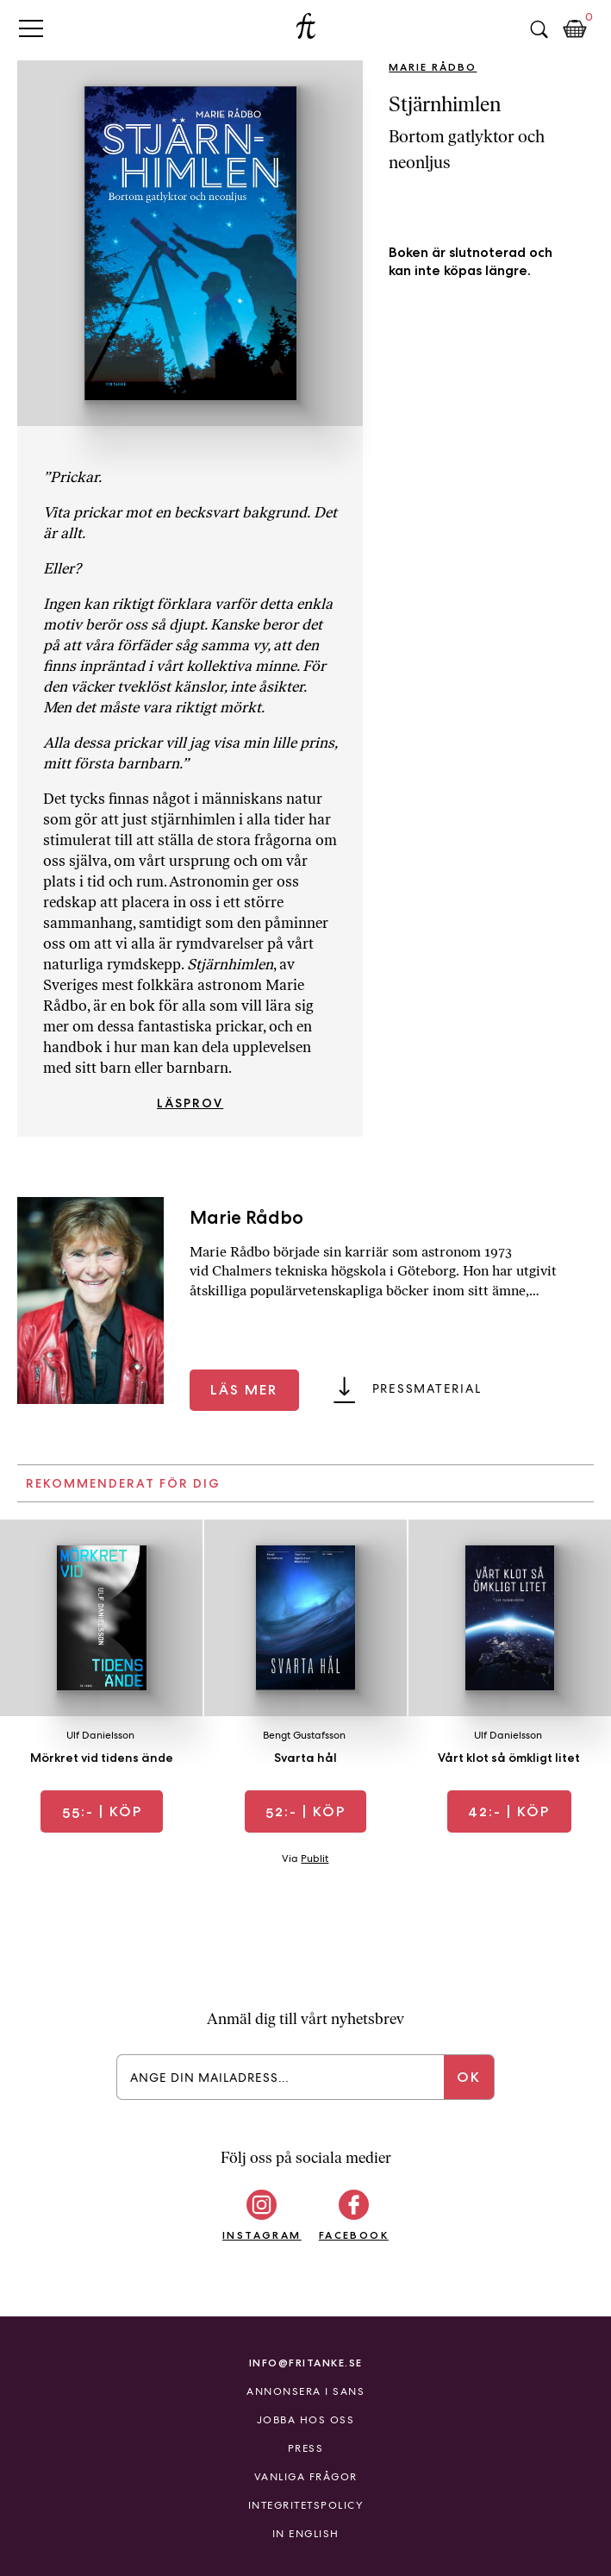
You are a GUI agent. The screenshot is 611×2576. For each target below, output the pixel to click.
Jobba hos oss (306, 2420)
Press (306, 2448)
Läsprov (190, 1103)
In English (306, 2534)
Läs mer (243, 1390)
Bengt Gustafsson (304, 1735)
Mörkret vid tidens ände (101, 1757)
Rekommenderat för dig (123, 1483)
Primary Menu (31, 28)
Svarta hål (305, 1757)
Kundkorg (575, 29)
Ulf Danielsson (100, 1735)
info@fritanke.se (306, 2362)
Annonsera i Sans (305, 2391)
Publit (314, 1858)
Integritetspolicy (306, 2505)
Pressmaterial (427, 1388)
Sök (539, 29)
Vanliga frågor (306, 2477)
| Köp (102, 1811)
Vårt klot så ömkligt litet (509, 1757)
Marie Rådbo (433, 66)
